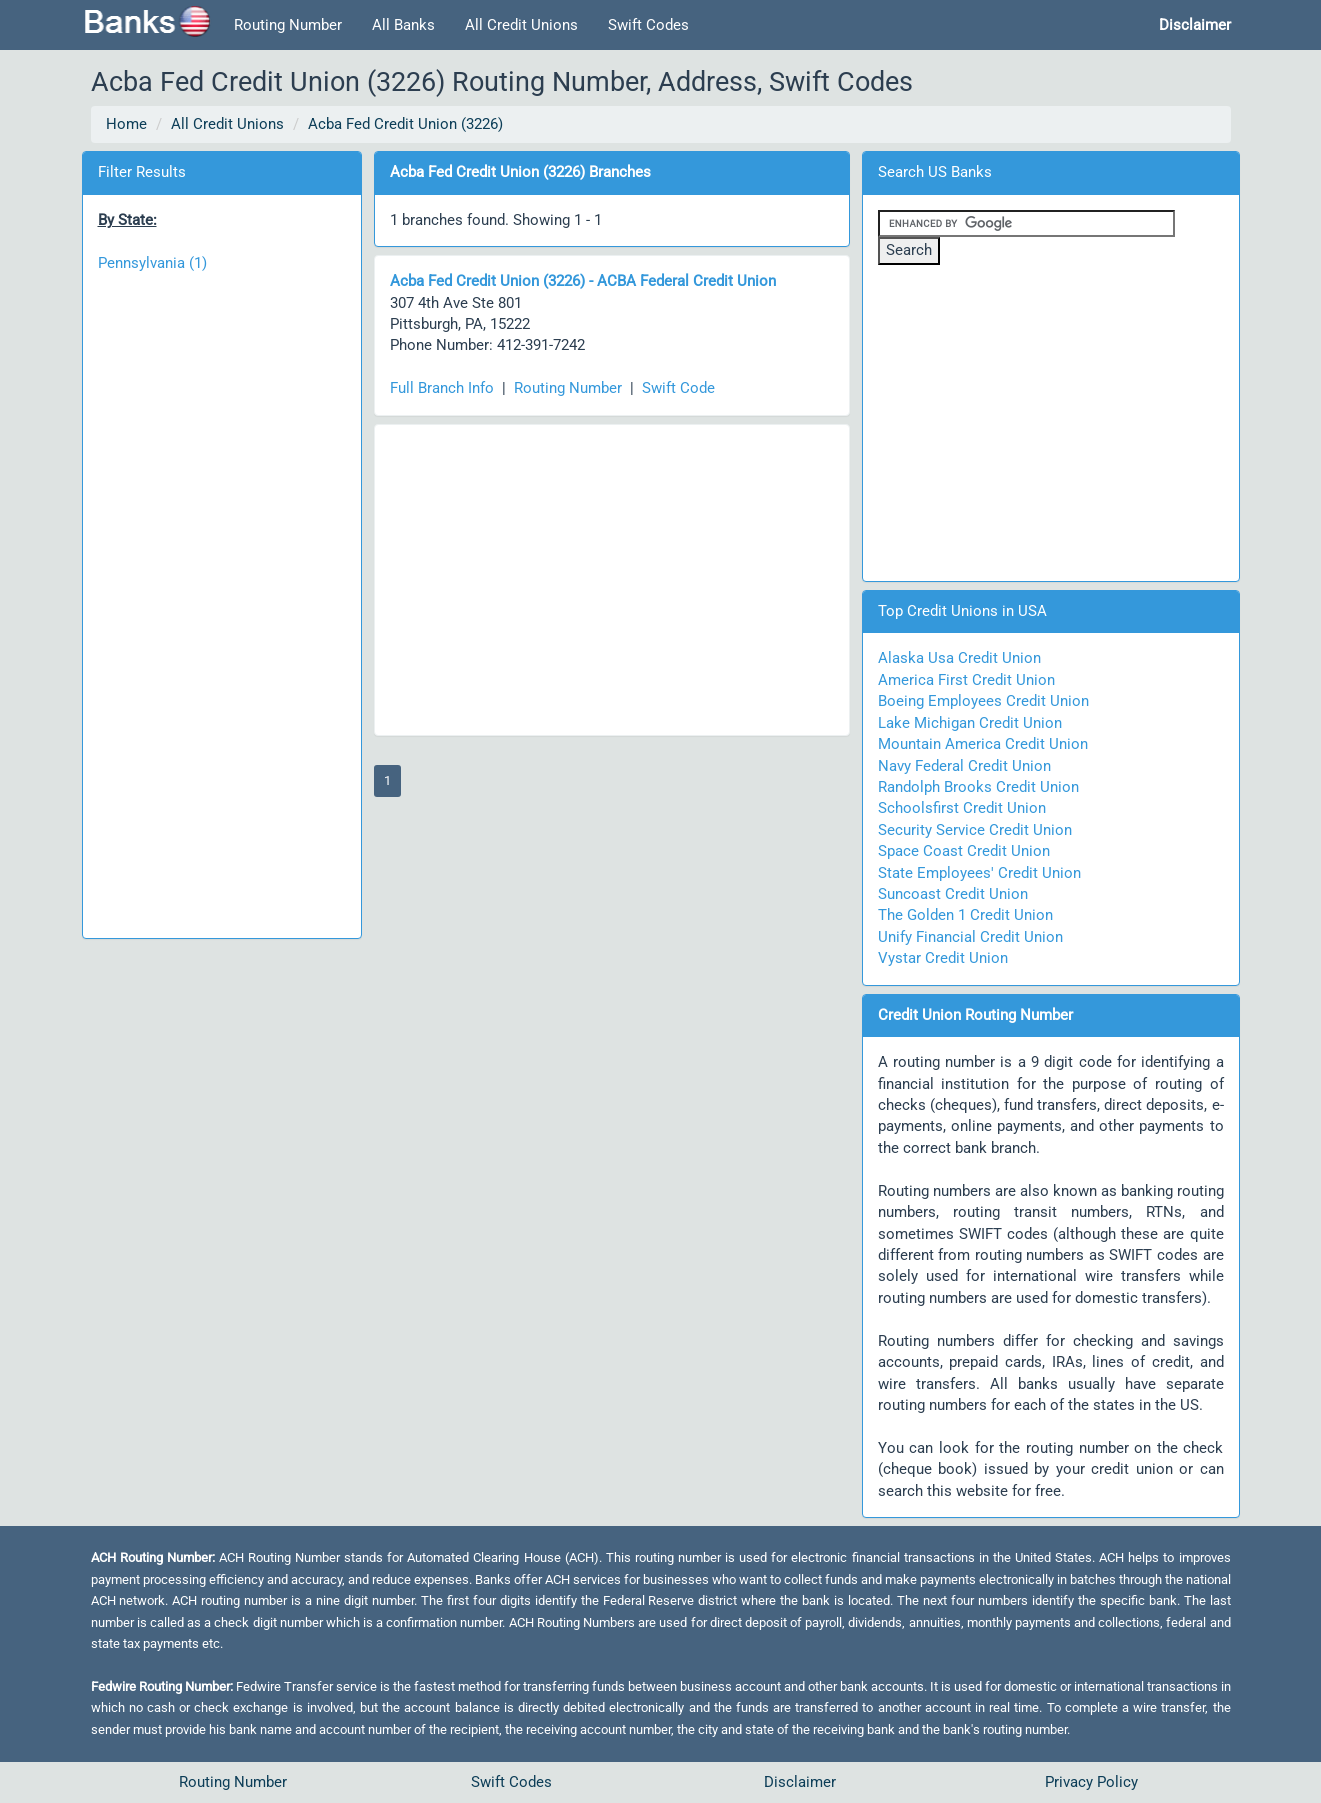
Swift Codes (648, 25)
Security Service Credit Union (975, 830)
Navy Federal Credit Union (964, 766)
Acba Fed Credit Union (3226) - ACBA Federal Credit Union (583, 281)
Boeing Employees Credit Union (983, 701)
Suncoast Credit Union (953, 894)
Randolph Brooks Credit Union (978, 787)
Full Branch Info (442, 388)
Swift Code (678, 388)
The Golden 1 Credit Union (965, 915)
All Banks (403, 25)
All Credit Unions (521, 25)
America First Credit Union (966, 680)
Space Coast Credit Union (964, 851)
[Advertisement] (222, 595)
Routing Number (288, 25)
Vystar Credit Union (943, 958)
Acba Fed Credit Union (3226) (405, 124)
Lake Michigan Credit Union (970, 723)
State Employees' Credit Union (979, 873)
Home (126, 124)
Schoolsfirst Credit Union (962, 808)
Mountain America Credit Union (983, 744)
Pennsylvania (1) (152, 263)
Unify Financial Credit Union (970, 937)
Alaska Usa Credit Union (959, 658)
